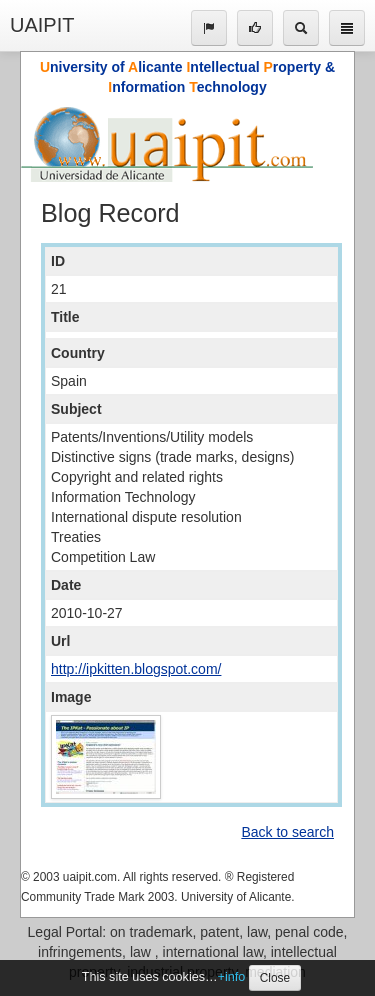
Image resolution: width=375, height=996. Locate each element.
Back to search (287, 832)
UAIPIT (42, 25)
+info (232, 977)
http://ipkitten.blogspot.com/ (136, 669)
